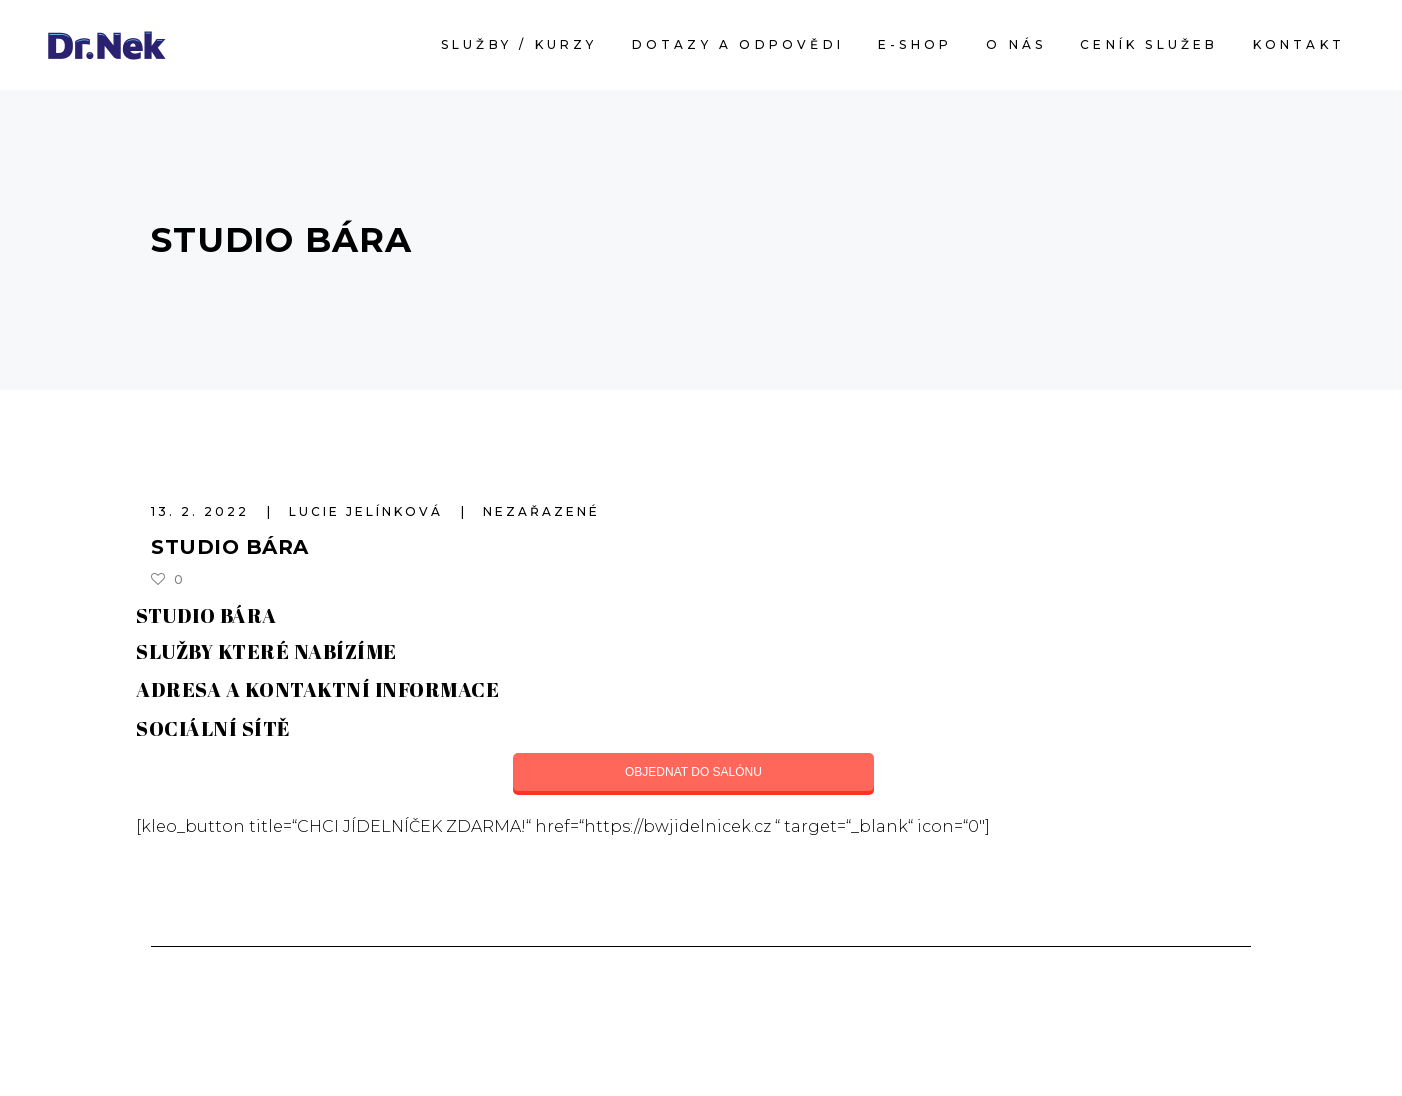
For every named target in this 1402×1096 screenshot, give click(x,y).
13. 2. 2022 (203, 511)
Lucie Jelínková (369, 511)
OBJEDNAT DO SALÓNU (693, 772)
